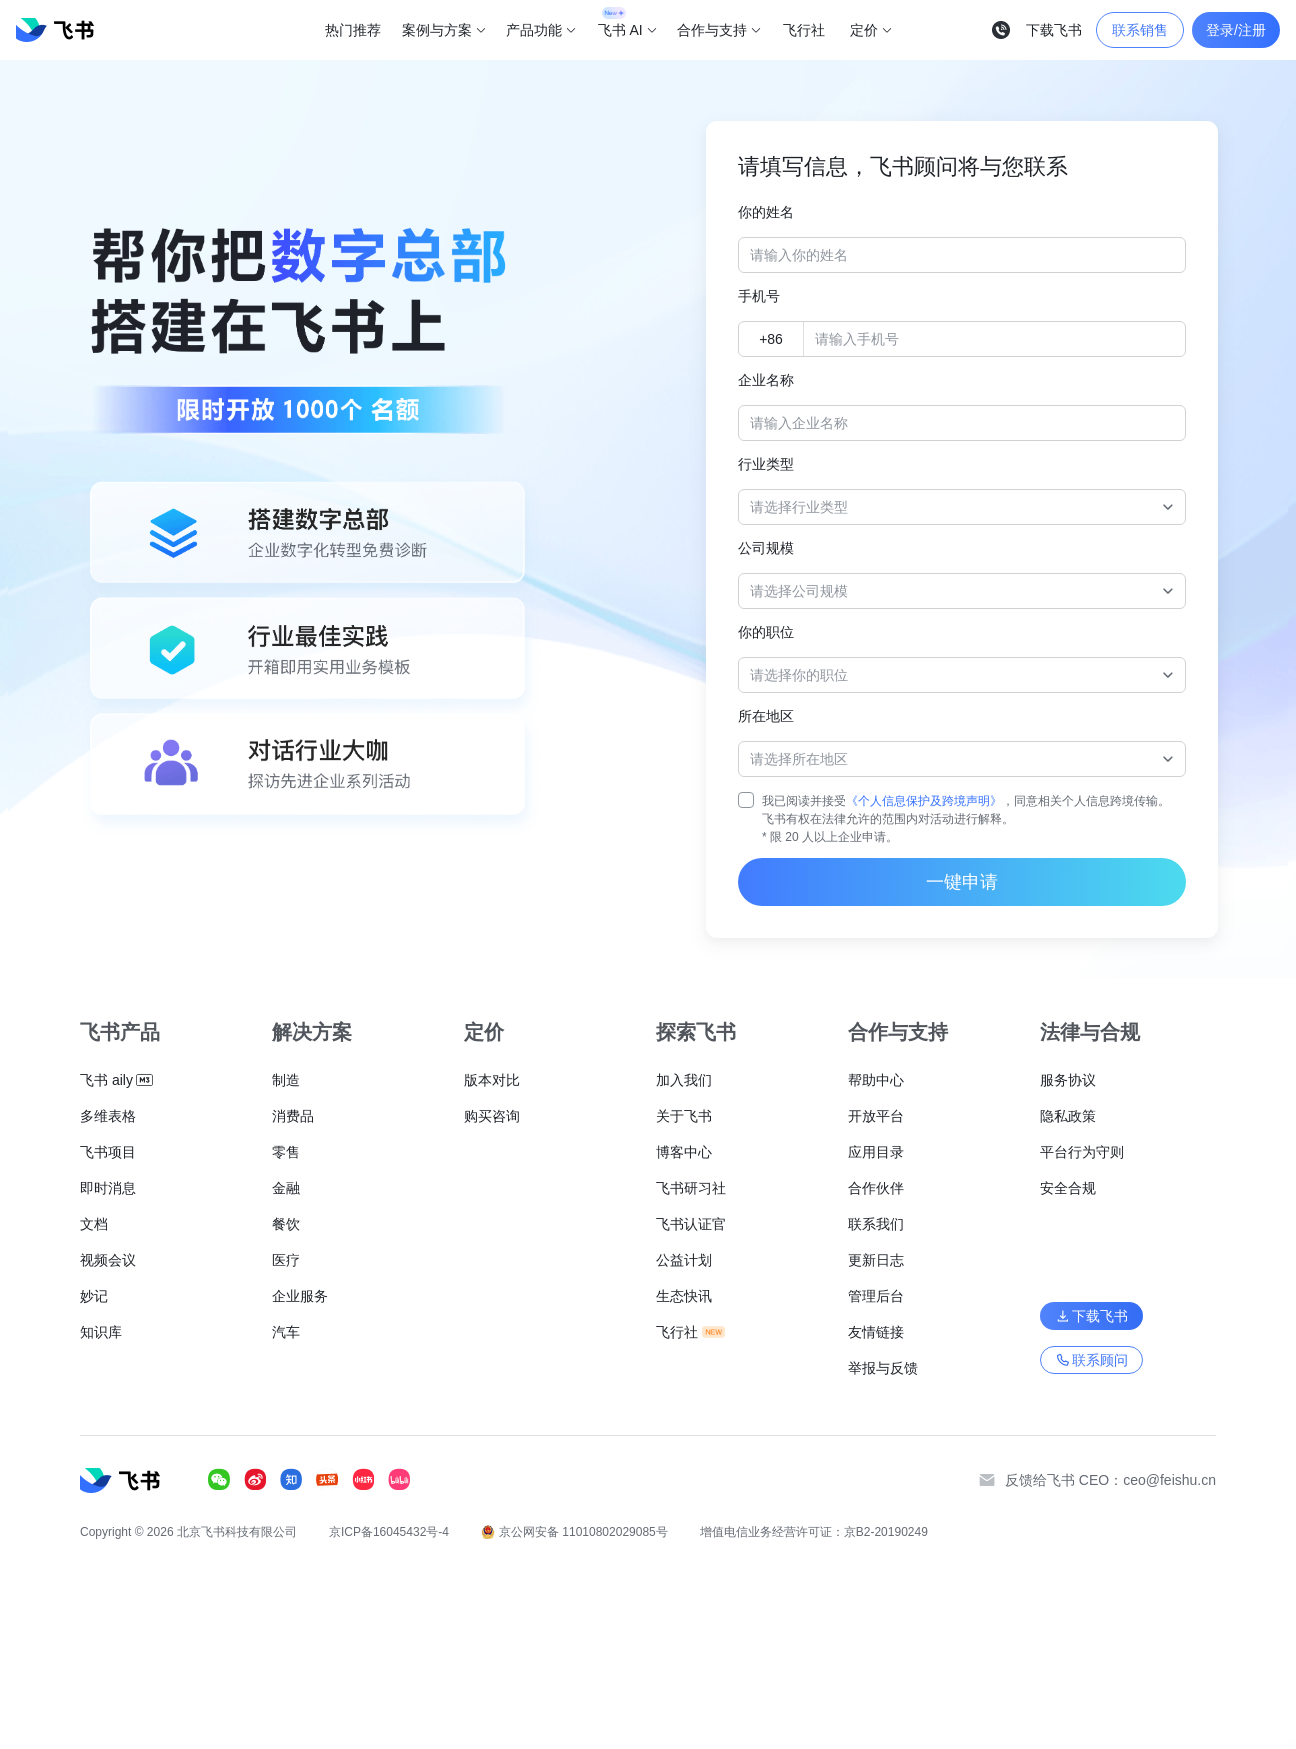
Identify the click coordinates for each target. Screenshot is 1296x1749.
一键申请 (962, 882)
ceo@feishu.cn (1169, 1480)
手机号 (759, 296)
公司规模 (766, 548)
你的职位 (766, 632)
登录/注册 (1236, 30)
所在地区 (766, 716)
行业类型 (766, 464)
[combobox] (952, 507)
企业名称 (766, 380)
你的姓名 (766, 212)
